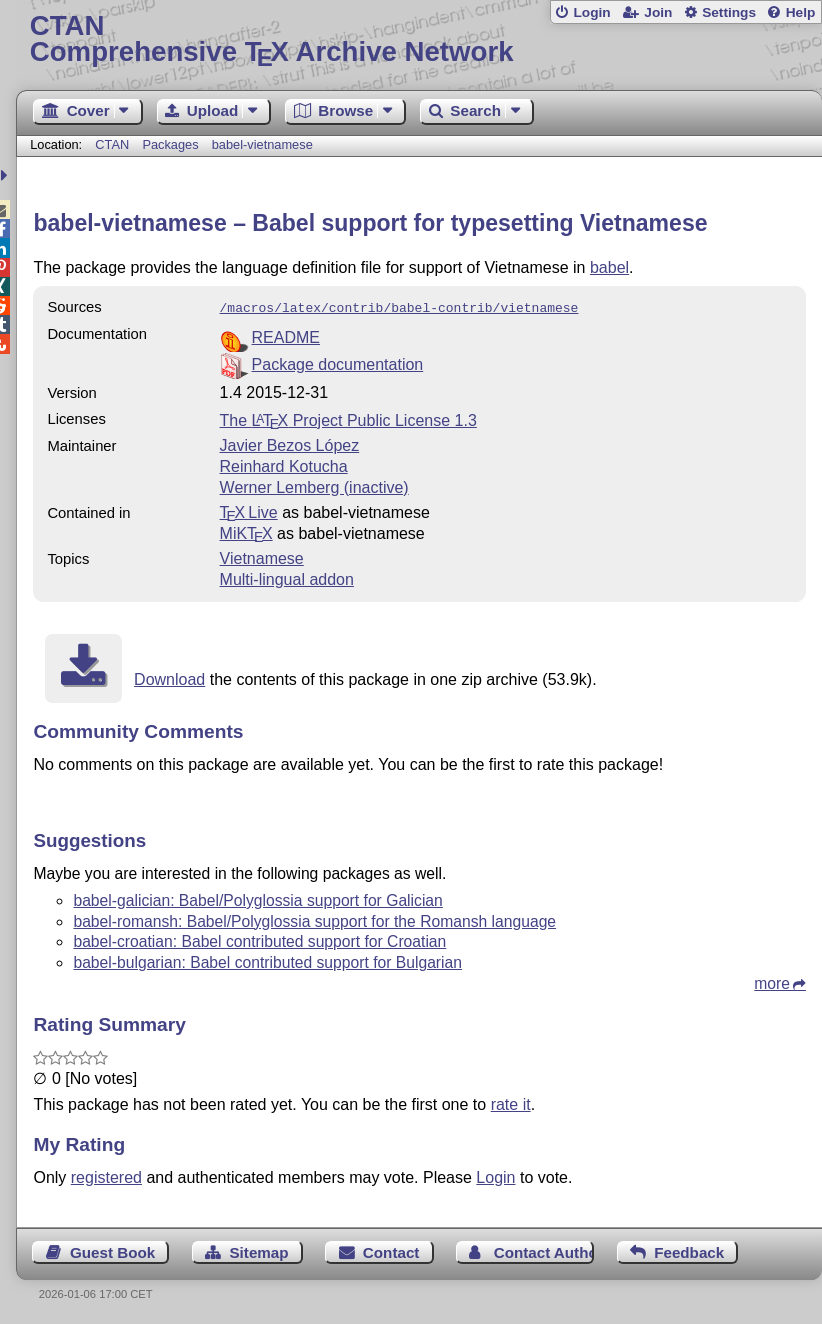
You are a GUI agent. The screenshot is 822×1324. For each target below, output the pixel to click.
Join (658, 12)
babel (609, 267)
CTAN (112, 144)
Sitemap (258, 1250)
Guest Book (112, 1250)
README (286, 335)
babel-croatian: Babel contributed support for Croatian (259, 939)
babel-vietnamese (262, 144)
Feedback (689, 1250)
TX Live (249, 510)
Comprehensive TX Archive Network (419, 39)
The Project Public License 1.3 (348, 418)
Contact (391, 1250)
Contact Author (544, 1250)
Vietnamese (262, 556)
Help (801, 12)
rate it (511, 1102)
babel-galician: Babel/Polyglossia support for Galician (257, 898)
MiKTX (246, 531)
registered (106, 1175)
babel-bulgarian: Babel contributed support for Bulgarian (267, 960)
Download (169, 677)
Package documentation (338, 362)
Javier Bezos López (290, 443)
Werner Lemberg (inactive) (314, 485)
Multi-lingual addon (287, 577)
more (772, 981)
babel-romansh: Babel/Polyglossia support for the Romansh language (314, 919)
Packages (172, 144)
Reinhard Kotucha (284, 464)
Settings (729, 12)
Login (591, 12)
